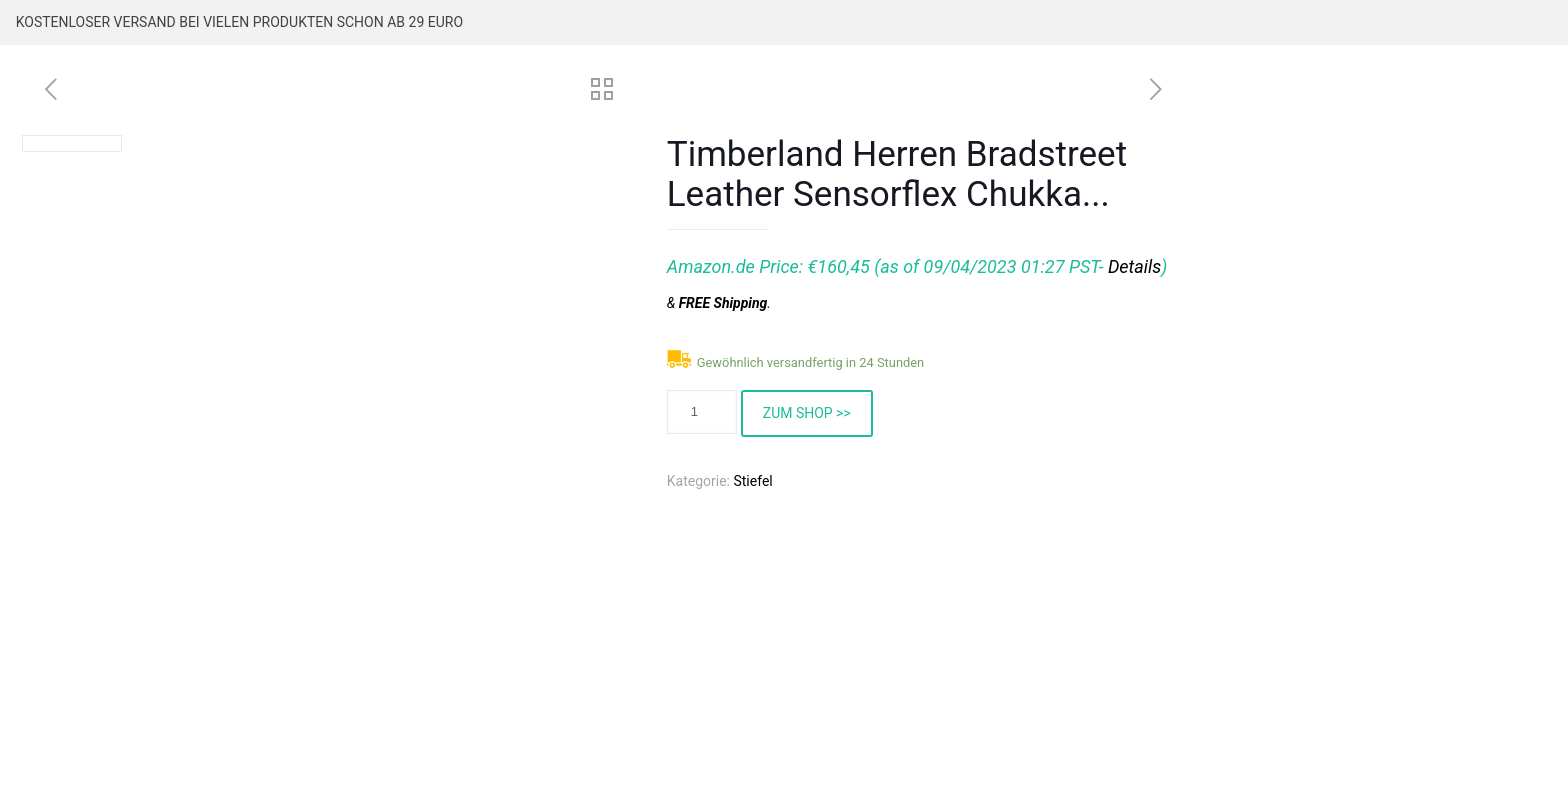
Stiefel (752, 481)
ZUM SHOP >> (807, 413)
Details (1134, 266)
